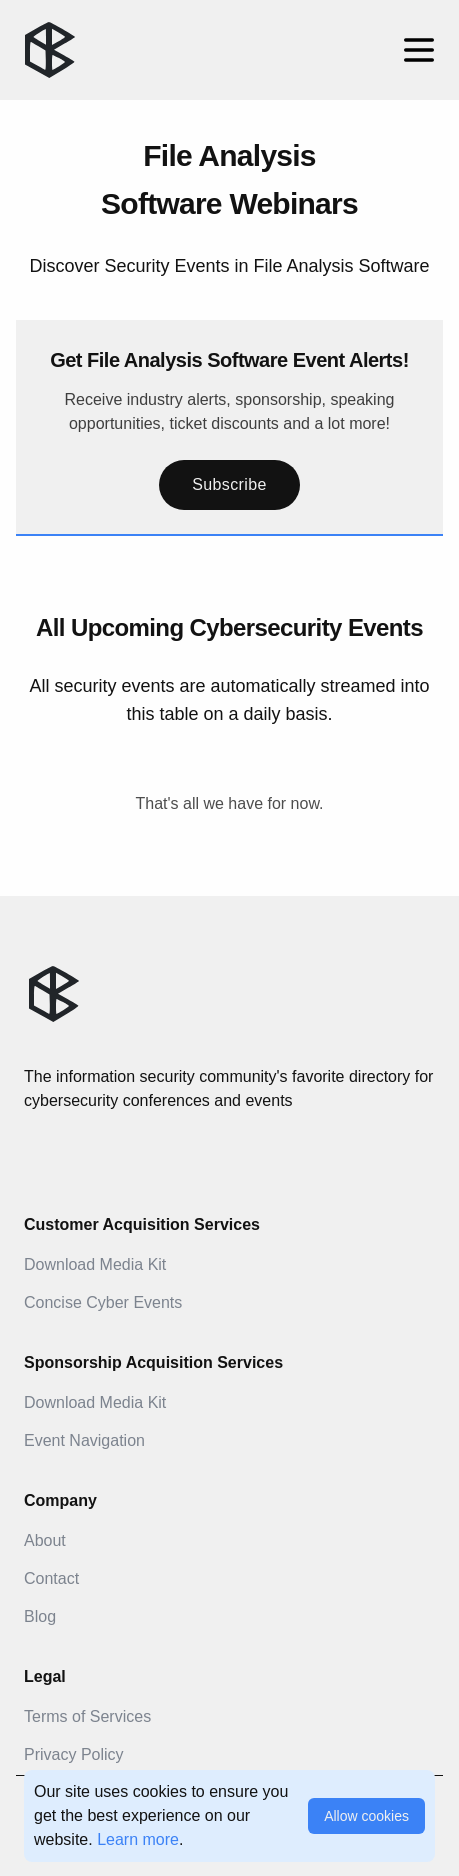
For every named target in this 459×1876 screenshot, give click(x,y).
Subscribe (229, 484)
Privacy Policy (74, 1754)
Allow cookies (366, 1816)
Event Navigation (84, 1440)
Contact (51, 1578)
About (45, 1540)
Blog (40, 1616)
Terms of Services (87, 1716)
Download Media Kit (95, 1264)
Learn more (138, 1839)
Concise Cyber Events (103, 1302)
